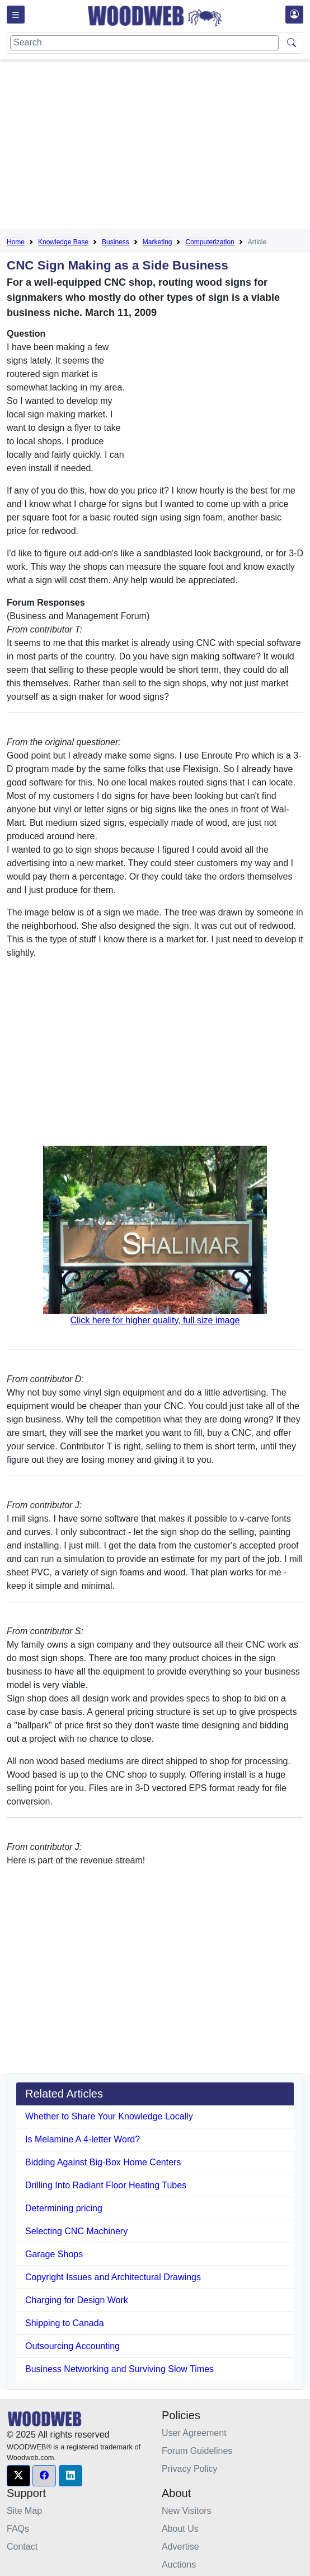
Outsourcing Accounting (72, 2346)
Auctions (179, 2564)
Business (115, 242)
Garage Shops (54, 2254)
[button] (18, 2475)
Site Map (24, 2510)
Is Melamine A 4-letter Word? (82, 2139)
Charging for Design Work (76, 2300)
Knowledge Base (63, 242)
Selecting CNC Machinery (76, 2231)
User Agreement (194, 2433)
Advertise (180, 2546)
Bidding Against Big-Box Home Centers (103, 2162)
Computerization (209, 242)
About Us (180, 2528)
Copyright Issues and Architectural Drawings (113, 2277)
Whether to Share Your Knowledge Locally (109, 2116)
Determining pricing (63, 2208)
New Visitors (187, 2510)
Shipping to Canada (64, 2323)
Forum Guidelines (197, 2451)
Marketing (157, 242)
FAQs (18, 2528)
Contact (22, 2546)
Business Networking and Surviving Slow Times (119, 2369)
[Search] (144, 42)
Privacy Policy (190, 2468)
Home (16, 242)
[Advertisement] (158, 146)
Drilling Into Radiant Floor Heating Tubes (105, 2185)
